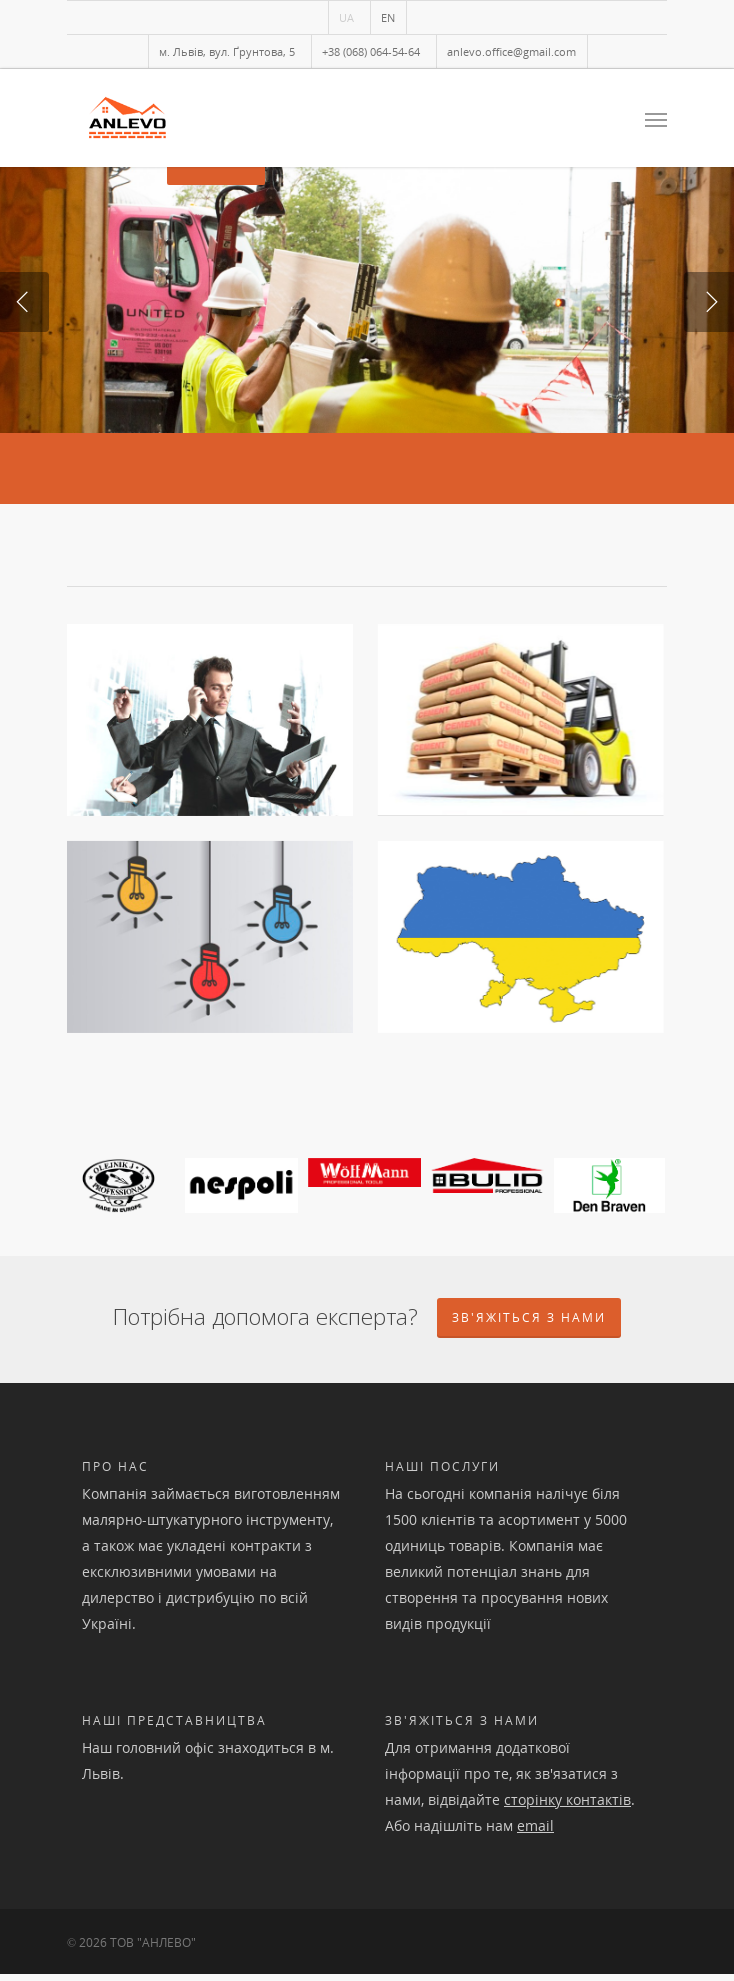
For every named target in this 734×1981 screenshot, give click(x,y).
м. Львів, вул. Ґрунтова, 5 (227, 51)
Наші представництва (174, 1727)
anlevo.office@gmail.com (511, 51)
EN (388, 17)
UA (346, 17)
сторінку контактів (567, 1806)
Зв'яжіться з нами (462, 1727)
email (535, 1832)
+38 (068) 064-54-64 (371, 51)
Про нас (115, 1473)
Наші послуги (442, 1473)
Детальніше (216, 364)
